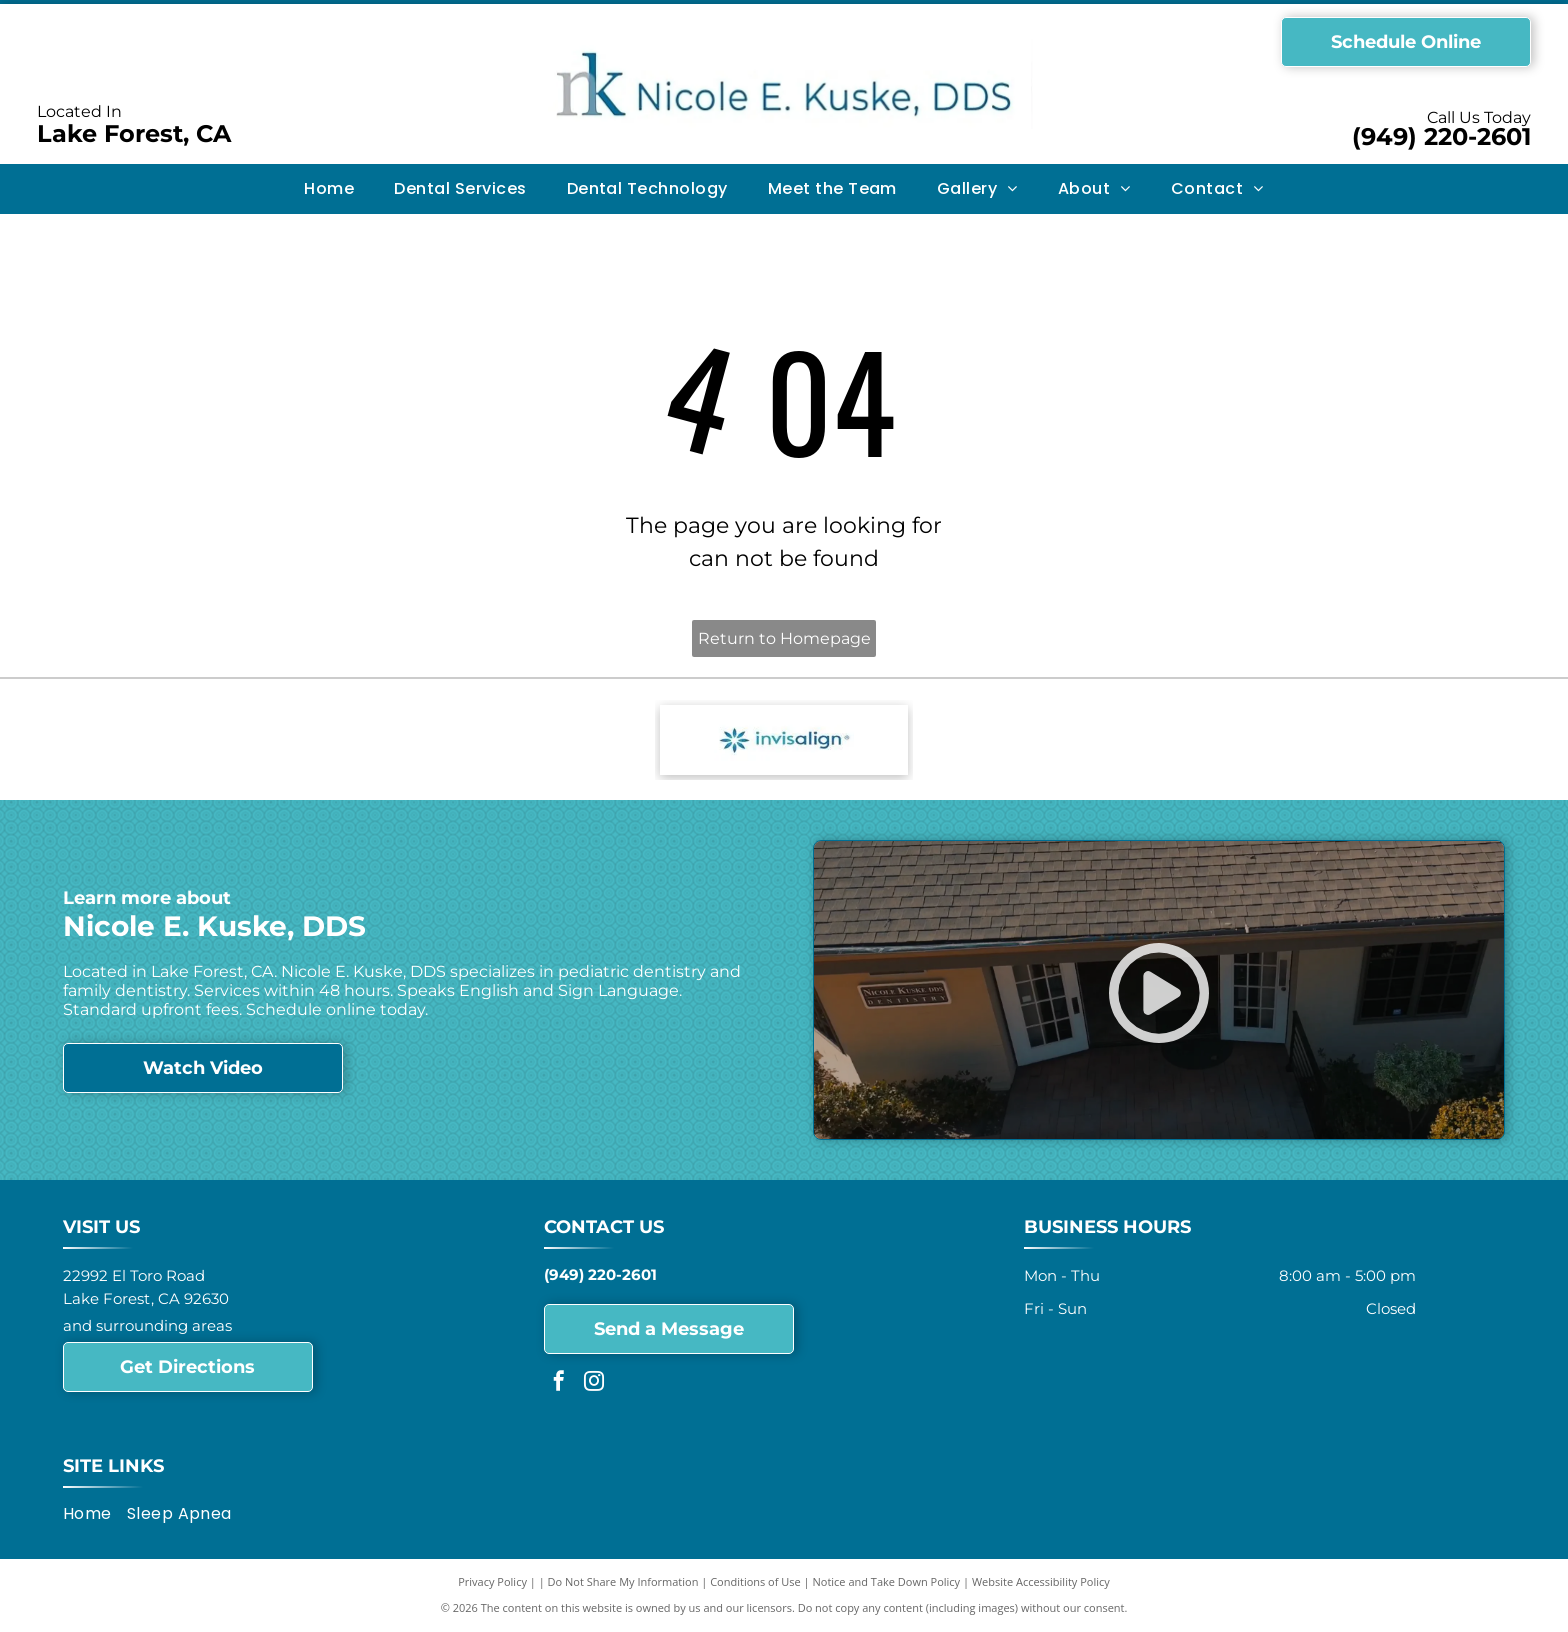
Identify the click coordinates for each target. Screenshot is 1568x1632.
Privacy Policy (492, 1581)
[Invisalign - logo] (784, 740)
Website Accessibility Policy (1041, 1581)
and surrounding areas (147, 1325)
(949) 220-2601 (1441, 136)
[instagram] (594, 1383)
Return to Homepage (784, 638)
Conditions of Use (755, 1581)
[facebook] (559, 1383)
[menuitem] (329, 189)
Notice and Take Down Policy (887, 1581)
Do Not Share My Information (623, 1581)
